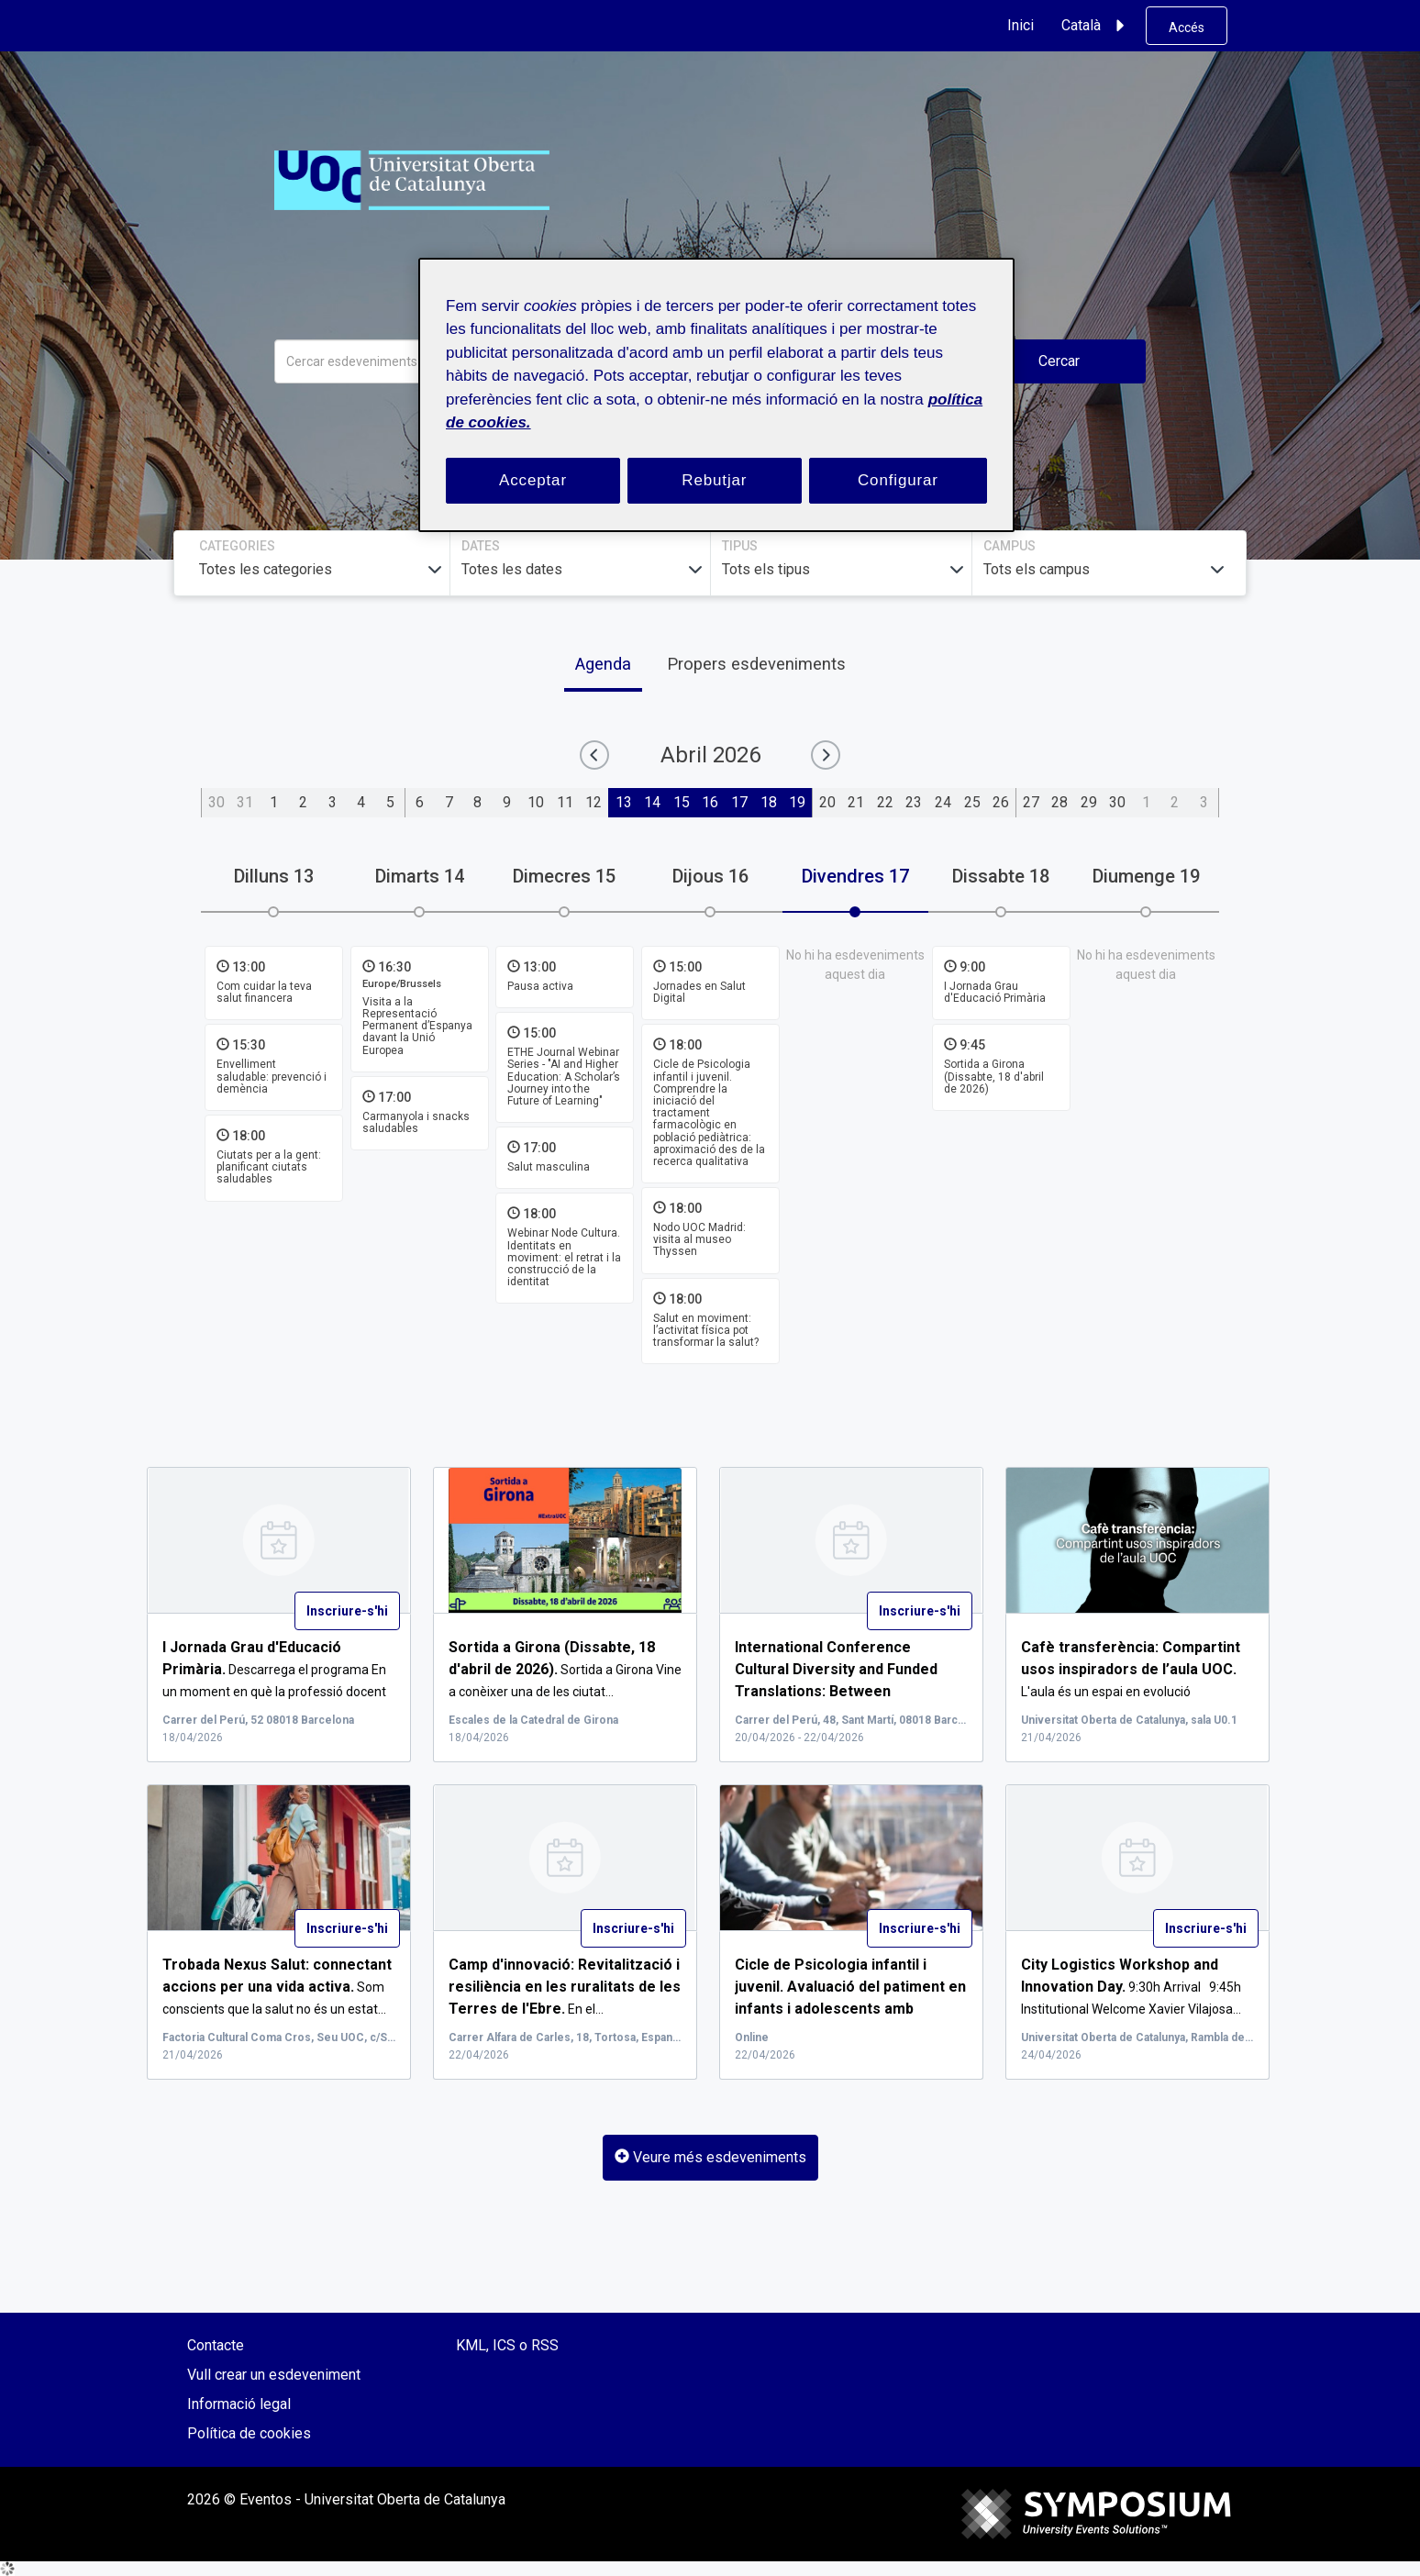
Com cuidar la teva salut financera (264, 992)
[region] (716, 395)
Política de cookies (249, 2433)
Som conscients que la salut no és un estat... (277, 1987)
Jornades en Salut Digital (699, 992)
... (849, 1691)
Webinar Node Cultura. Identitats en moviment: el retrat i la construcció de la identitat (564, 1257)
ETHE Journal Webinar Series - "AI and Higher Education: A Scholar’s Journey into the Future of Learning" (563, 1076)
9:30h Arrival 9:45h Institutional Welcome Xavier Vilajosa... (1131, 1987)
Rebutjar (714, 480)
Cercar (1059, 361)
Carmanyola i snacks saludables (416, 1122)
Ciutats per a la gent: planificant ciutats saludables (268, 1167)
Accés (1186, 27)
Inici (1020, 25)
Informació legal (239, 2404)
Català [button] (1095, 26)
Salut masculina (548, 1166)
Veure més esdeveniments (710, 2157)
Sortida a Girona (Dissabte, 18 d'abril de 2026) (994, 1077)
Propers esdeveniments (756, 663)
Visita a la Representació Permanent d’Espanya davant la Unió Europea (417, 1026)
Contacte (215, 2345)
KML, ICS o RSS (507, 2345)
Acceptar (533, 480)
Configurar (898, 480)
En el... (565, 1987)
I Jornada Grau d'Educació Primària (995, 992)
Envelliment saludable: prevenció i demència (271, 1077)
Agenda (603, 663)
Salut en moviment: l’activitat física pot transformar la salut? (706, 1330)
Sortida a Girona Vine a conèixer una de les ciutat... (565, 1669)
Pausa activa (540, 986)
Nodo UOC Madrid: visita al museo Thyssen (699, 1239)
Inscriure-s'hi (347, 1611)
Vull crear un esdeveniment (274, 2374)
